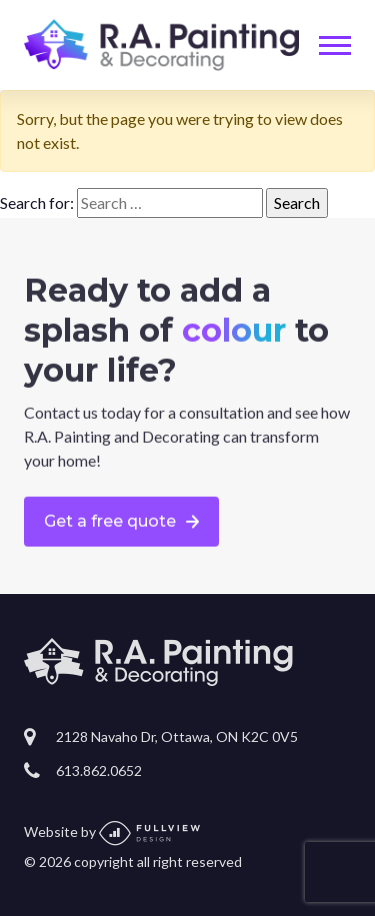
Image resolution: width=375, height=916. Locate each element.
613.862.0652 (99, 770)
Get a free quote (110, 521)
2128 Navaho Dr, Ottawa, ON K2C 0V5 (177, 736)
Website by (112, 831)
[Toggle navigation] (335, 45)
